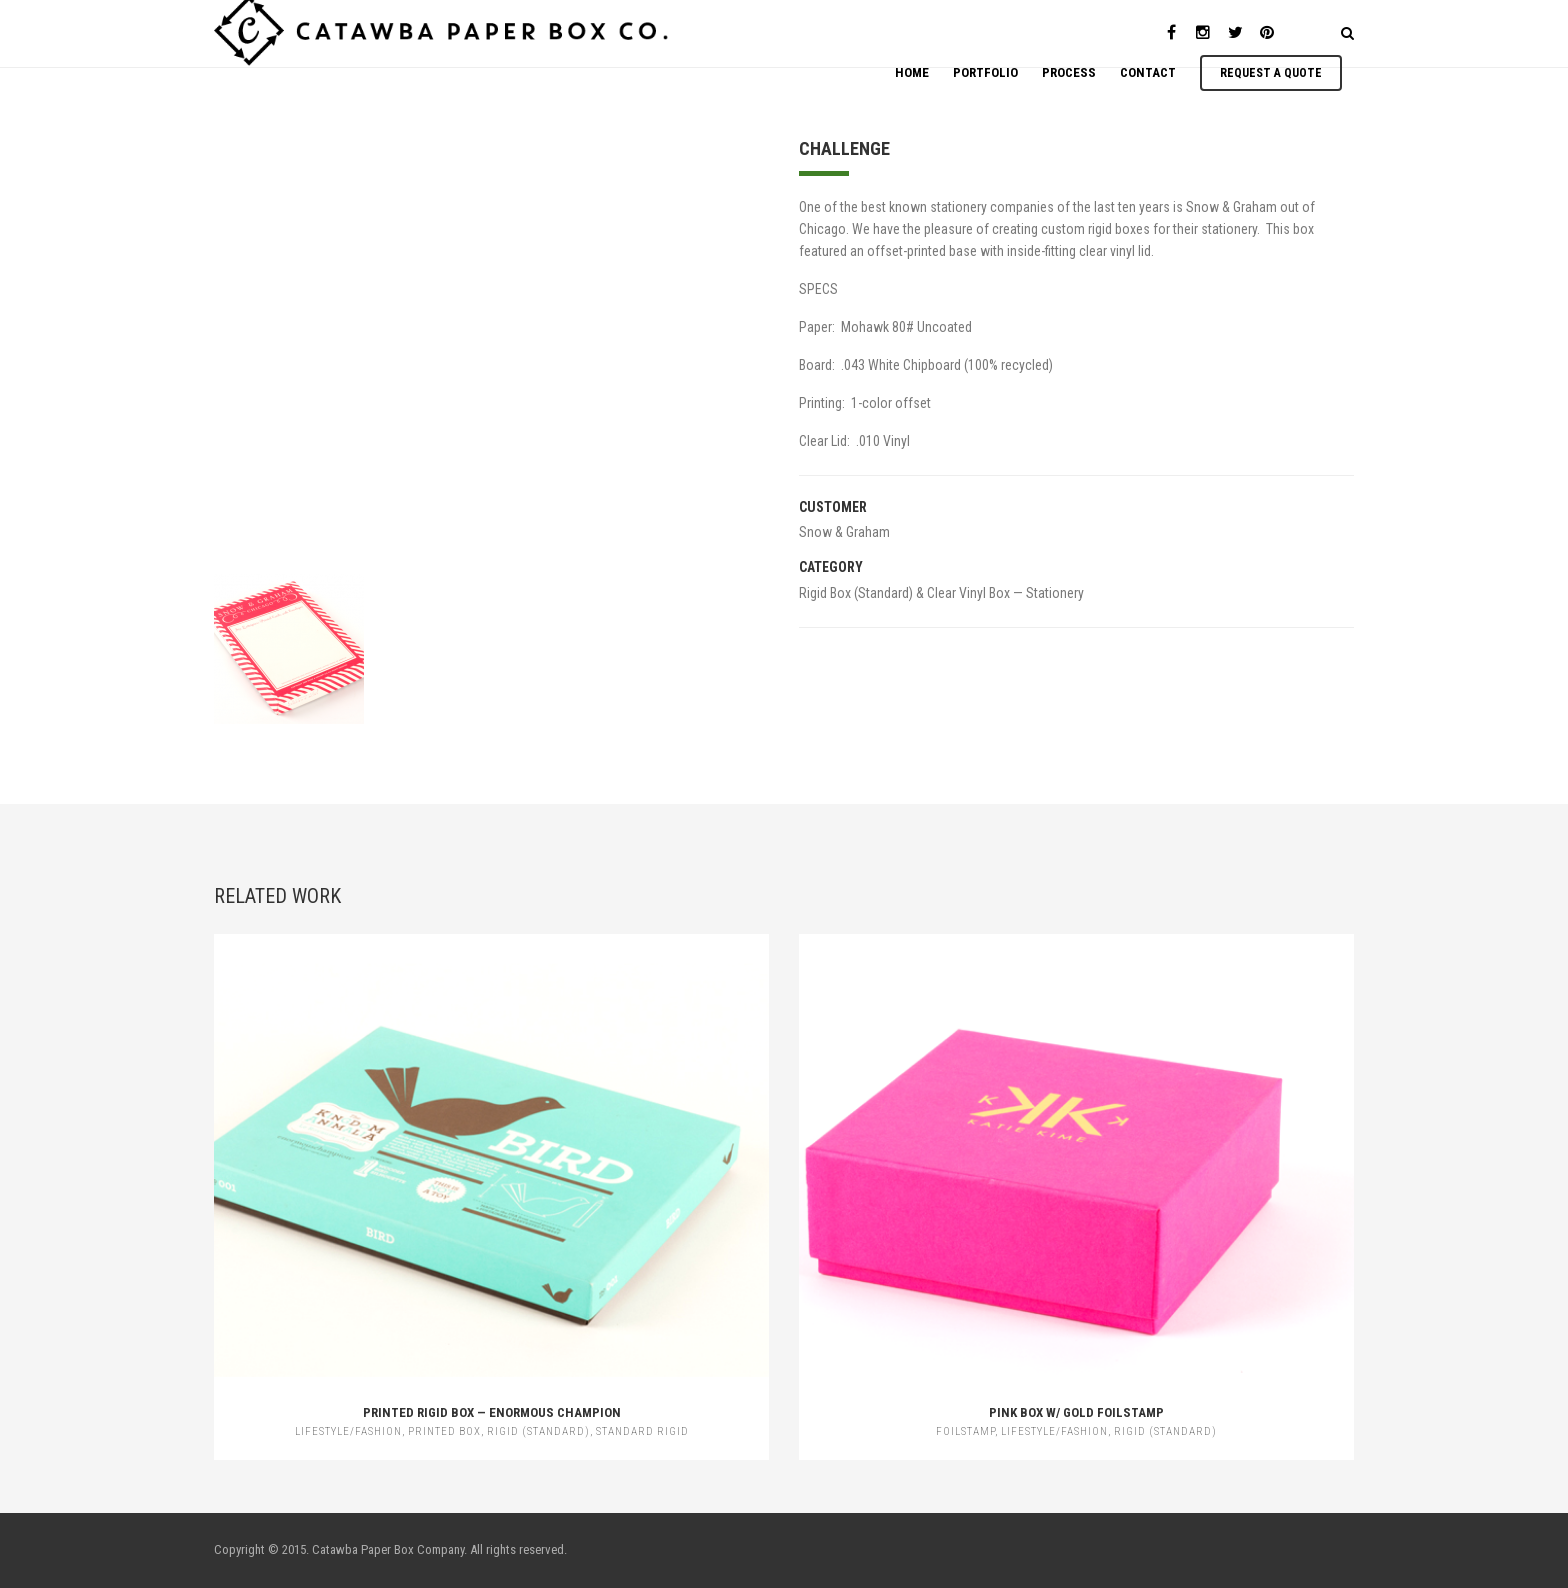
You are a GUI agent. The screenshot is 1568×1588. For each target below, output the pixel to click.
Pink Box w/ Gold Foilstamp (1076, 1412)
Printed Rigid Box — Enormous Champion (492, 1412)
